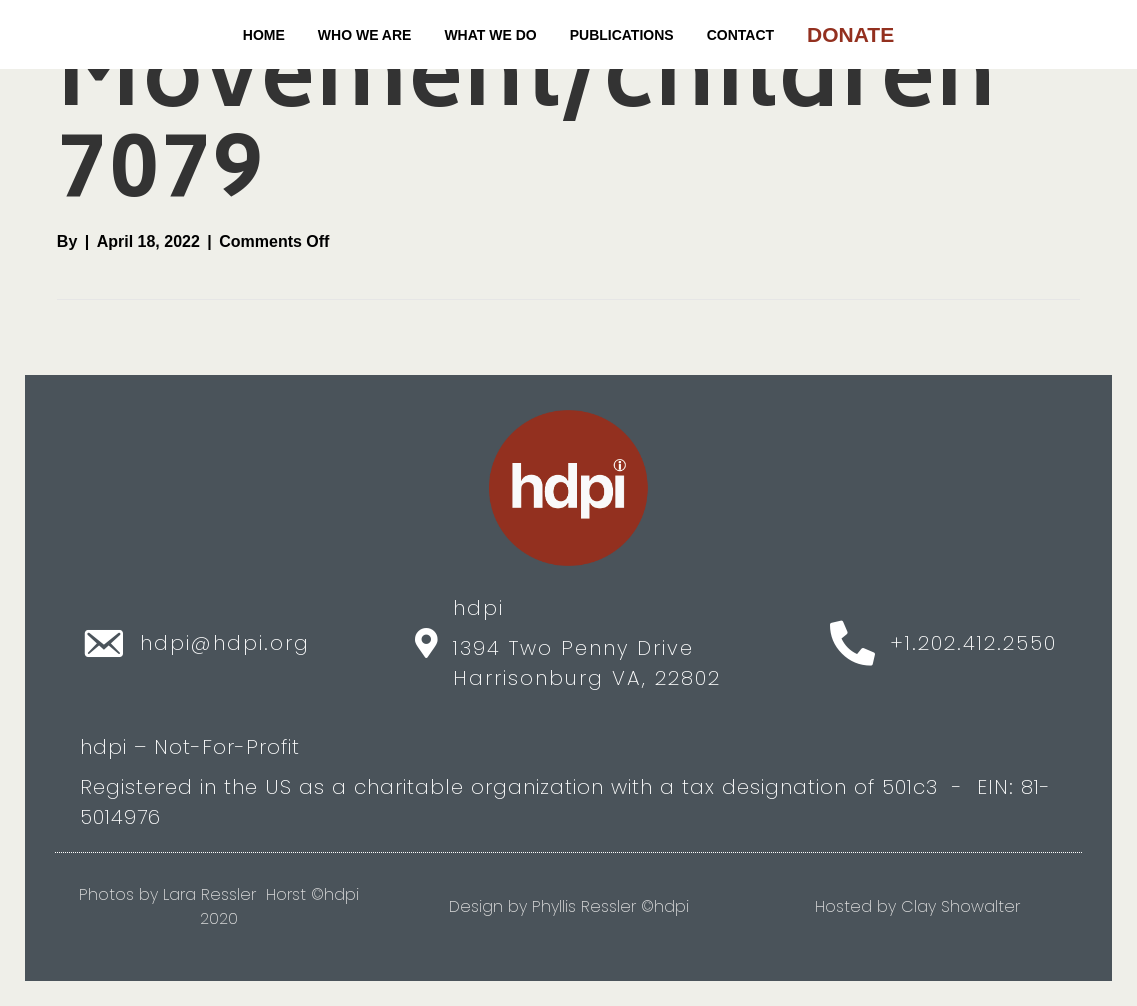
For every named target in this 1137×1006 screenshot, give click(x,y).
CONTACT (740, 35)
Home (264, 35)
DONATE (850, 34)
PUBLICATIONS (622, 35)
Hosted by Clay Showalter (917, 906)
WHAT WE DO (490, 35)
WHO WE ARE (365, 35)
